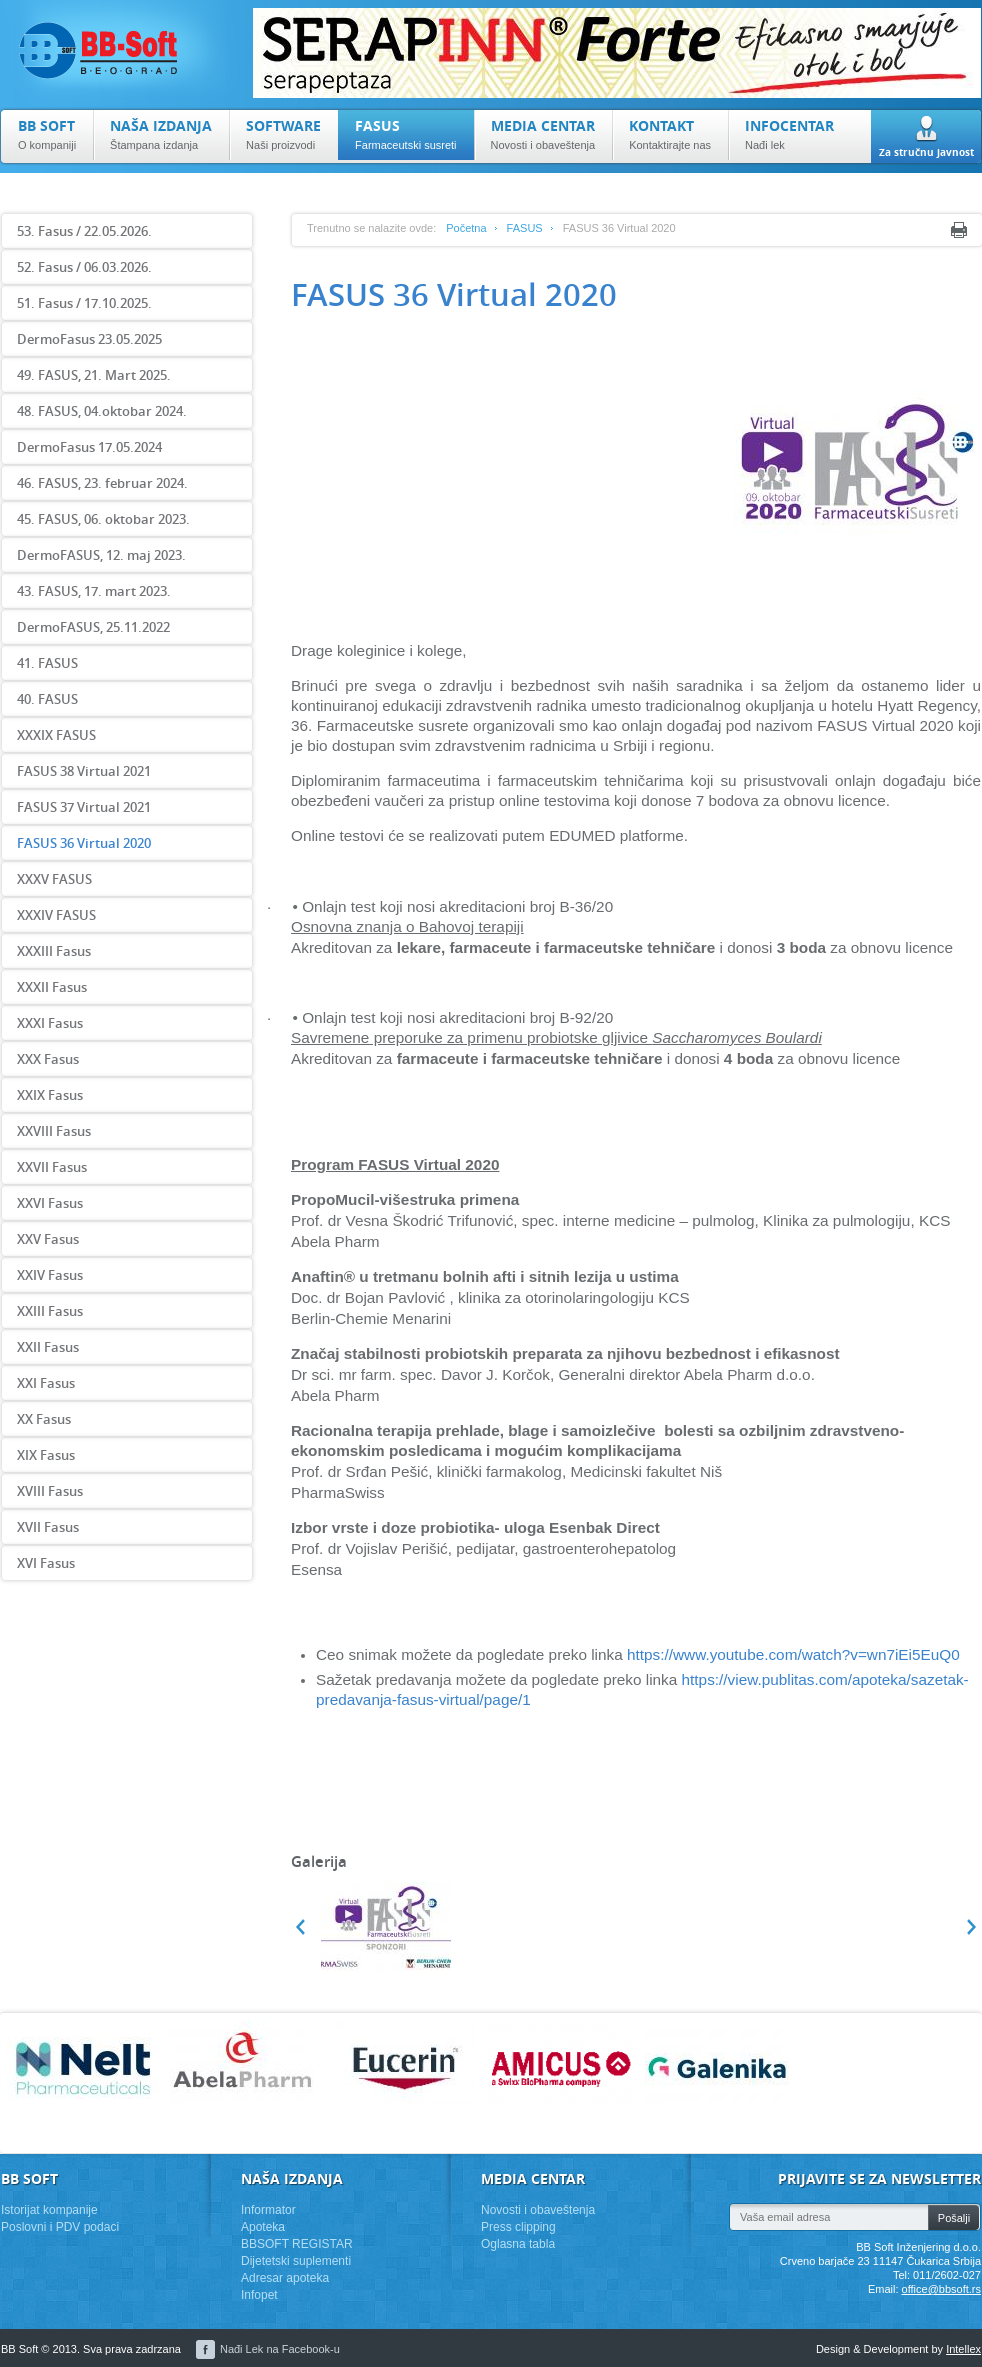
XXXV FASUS (54, 879)
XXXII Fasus (52, 987)
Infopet (259, 2295)
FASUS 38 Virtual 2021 (84, 771)
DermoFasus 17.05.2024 (89, 447)
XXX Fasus (48, 1059)
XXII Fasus (48, 1347)
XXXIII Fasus (54, 951)
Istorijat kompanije (49, 2210)
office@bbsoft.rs (941, 2289)
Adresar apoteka (285, 2278)
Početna (466, 228)
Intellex (963, 2349)
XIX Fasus (46, 1455)
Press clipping (518, 2227)
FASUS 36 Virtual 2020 (84, 843)
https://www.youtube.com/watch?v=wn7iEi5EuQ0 (793, 1654)
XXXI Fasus (50, 1023)
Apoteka (263, 2227)
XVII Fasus (48, 1527)
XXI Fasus (46, 1383)
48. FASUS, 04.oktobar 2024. (102, 411)
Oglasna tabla (518, 2244)
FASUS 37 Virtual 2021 (84, 807)
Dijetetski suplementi (296, 2261)
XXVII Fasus (52, 1167)
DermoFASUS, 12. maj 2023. (101, 555)
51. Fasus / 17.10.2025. (84, 303)
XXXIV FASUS (56, 915)
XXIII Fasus (50, 1311)
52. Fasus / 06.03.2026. (84, 267)
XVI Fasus (46, 1563)
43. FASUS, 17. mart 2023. (94, 591)
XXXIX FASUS (56, 735)
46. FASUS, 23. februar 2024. (102, 483)
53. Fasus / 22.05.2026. (84, 231)
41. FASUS (47, 663)
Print (959, 230)
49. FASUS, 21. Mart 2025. (94, 375)
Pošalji (954, 2218)
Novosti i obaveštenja (538, 2210)
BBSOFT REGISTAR (297, 2244)
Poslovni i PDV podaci (60, 2227)
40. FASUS (47, 699)
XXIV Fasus (50, 1275)
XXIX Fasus (50, 1095)
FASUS (525, 228)
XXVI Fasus (50, 1203)
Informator (268, 2210)
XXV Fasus (48, 1239)
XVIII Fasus (50, 1491)
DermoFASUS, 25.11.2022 (93, 627)
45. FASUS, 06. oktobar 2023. (103, 519)
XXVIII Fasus (54, 1131)
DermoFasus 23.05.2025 (89, 339)
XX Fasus (44, 1419)
